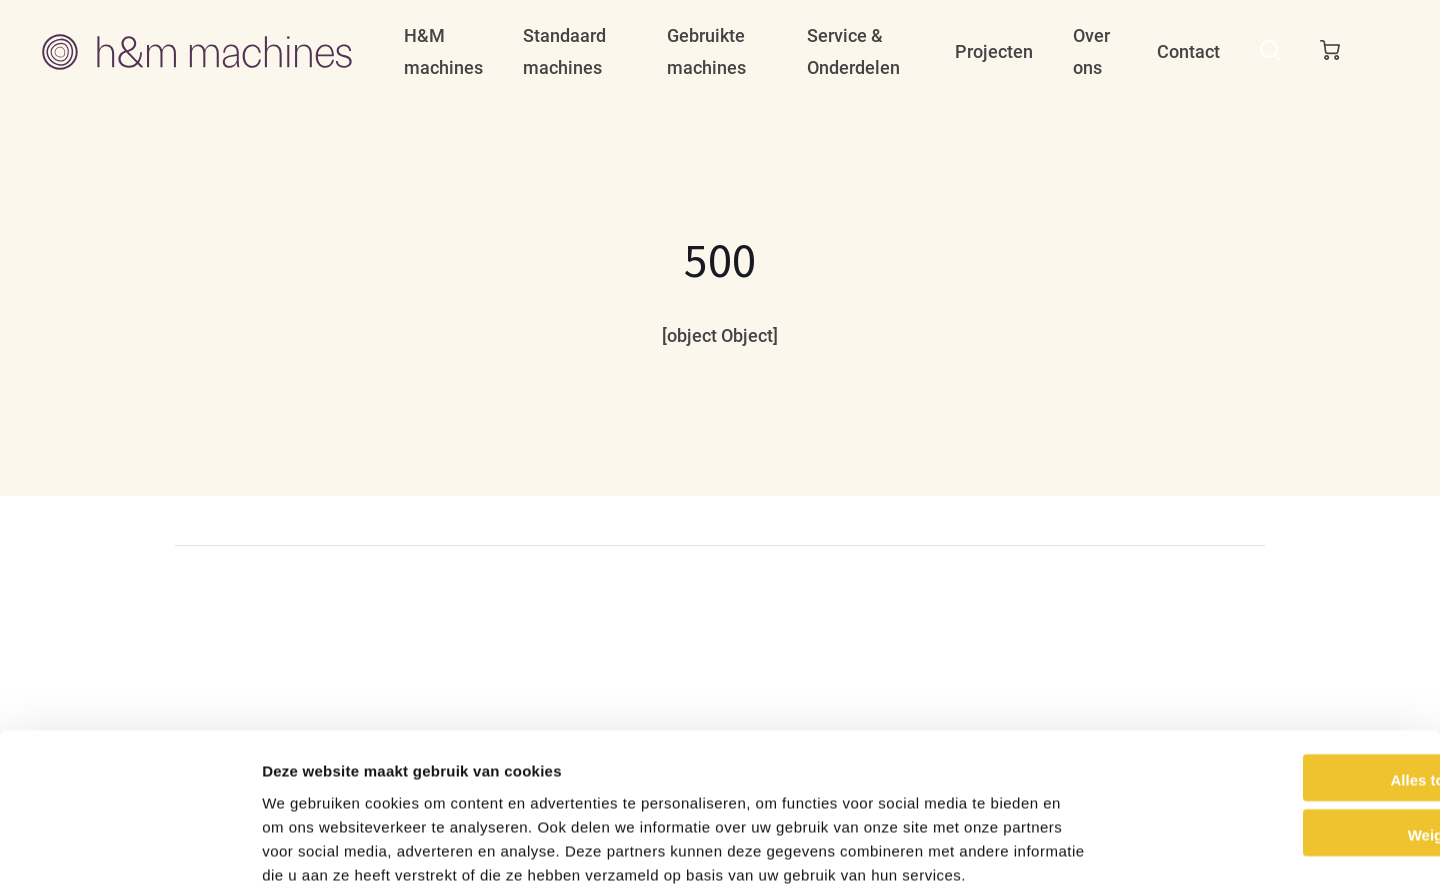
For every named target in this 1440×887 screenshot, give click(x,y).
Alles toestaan (1273, 671)
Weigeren (1272, 727)
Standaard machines (564, 51)
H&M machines (443, 51)
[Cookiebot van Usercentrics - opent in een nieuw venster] (129, 848)
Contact (1188, 51)
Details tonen (1080, 847)
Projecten (994, 51)
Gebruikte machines (706, 51)
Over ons (1091, 51)
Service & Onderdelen (853, 51)
